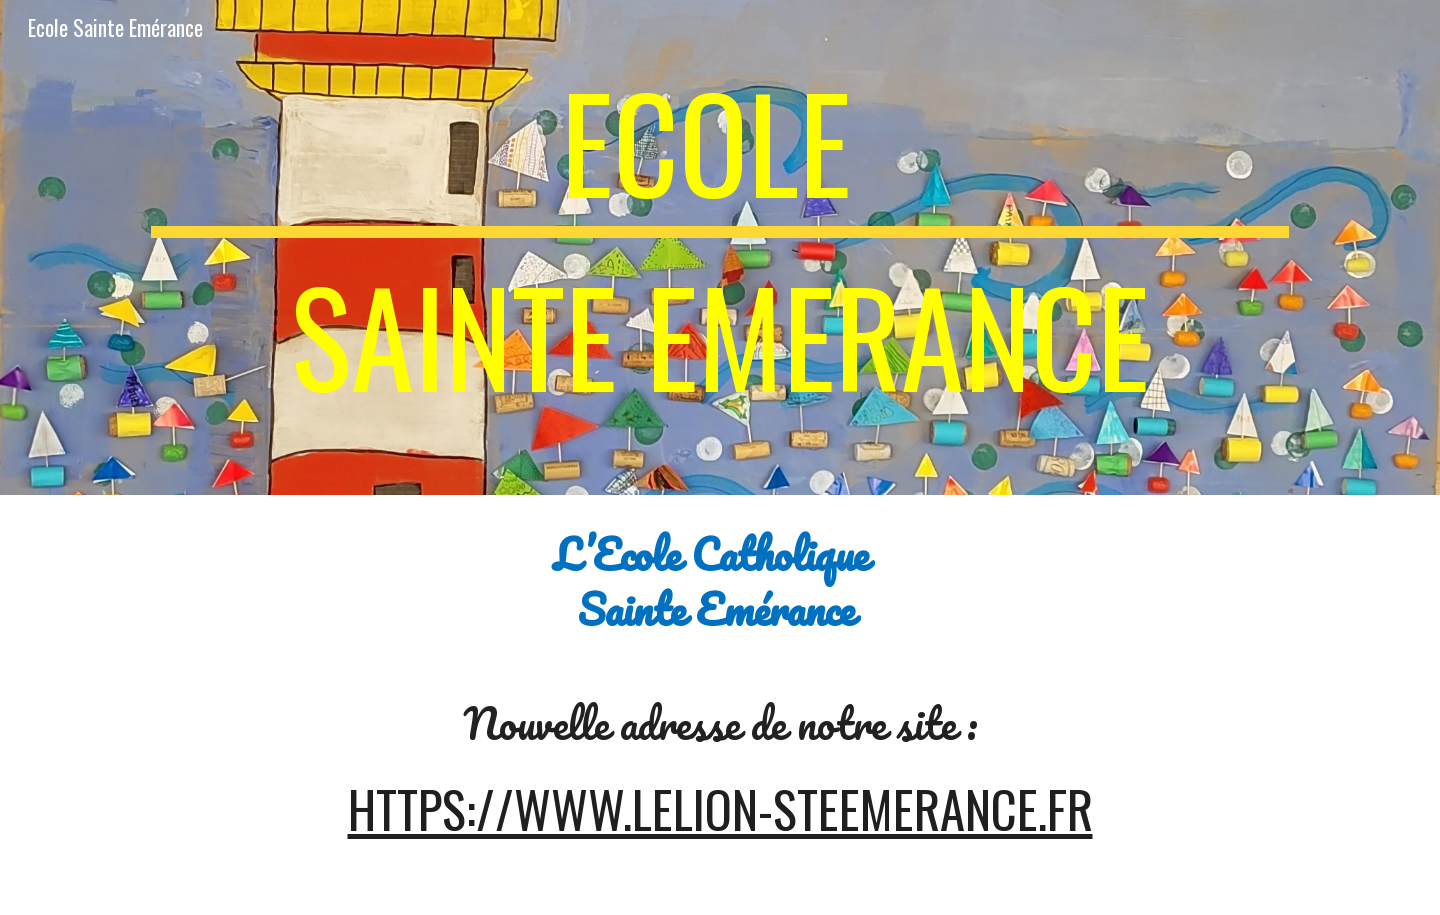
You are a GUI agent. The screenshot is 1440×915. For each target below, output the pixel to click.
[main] (720, 247)
